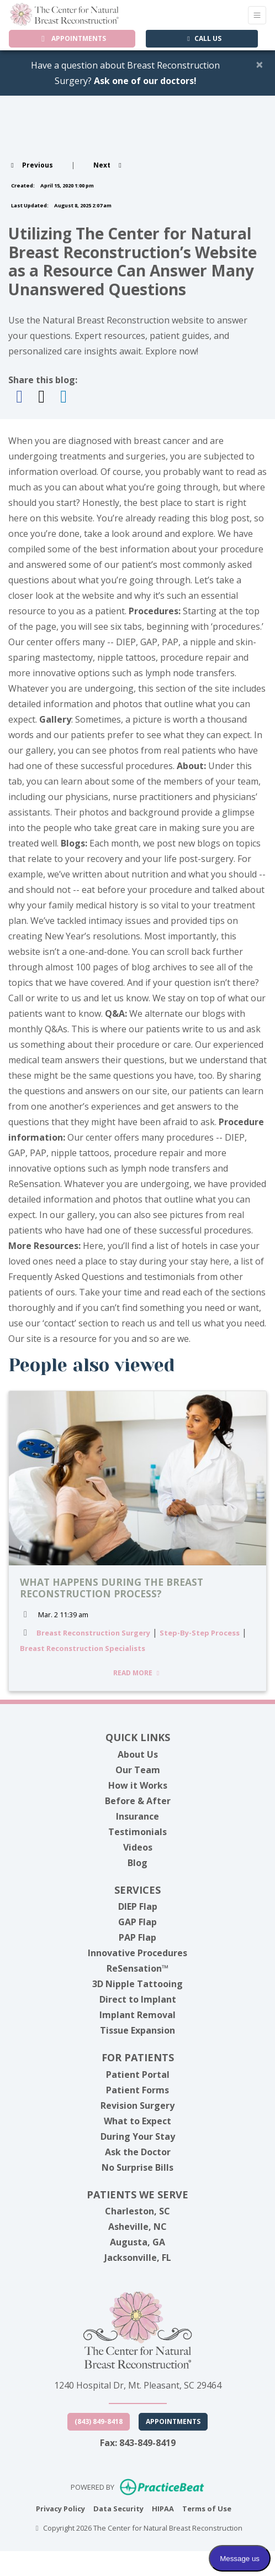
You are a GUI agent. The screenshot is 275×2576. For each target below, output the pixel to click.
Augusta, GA (137, 2242)
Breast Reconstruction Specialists (82, 1648)
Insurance (137, 1816)
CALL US (202, 38)
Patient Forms (137, 2090)
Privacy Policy (60, 2508)
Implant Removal (137, 2015)
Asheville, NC (137, 2226)
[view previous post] (30, 165)
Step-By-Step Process (200, 1633)
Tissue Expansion (137, 2030)
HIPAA (163, 2508)
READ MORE (137, 1673)
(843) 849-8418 (99, 2421)
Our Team (137, 1770)
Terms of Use (206, 2508)
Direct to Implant (137, 1999)
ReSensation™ (137, 1968)
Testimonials (137, 1832)
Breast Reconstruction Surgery (93, 1633)
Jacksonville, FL (137, 2257)
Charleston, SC (137, 2211)
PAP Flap (137, 1937)
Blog (137, 1863)
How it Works (137, 1785)
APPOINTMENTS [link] (72, 38)
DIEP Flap (137, 1906)
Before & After (138, 1801)
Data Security (118, 2508)
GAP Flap (137, 1922)
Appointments (173, 2421)
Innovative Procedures (137, 1953)
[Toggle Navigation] (257, 15)
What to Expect (137, 2121)
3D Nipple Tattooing (137, 1984)
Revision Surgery (137, 2105)
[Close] (259, 64)
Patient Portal (138, 2074)
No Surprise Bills (137, 2167)
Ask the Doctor (138, 2152)
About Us (138, 1754)
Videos (137, 1847)
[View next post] (108, 165)
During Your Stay (138, 2136)
